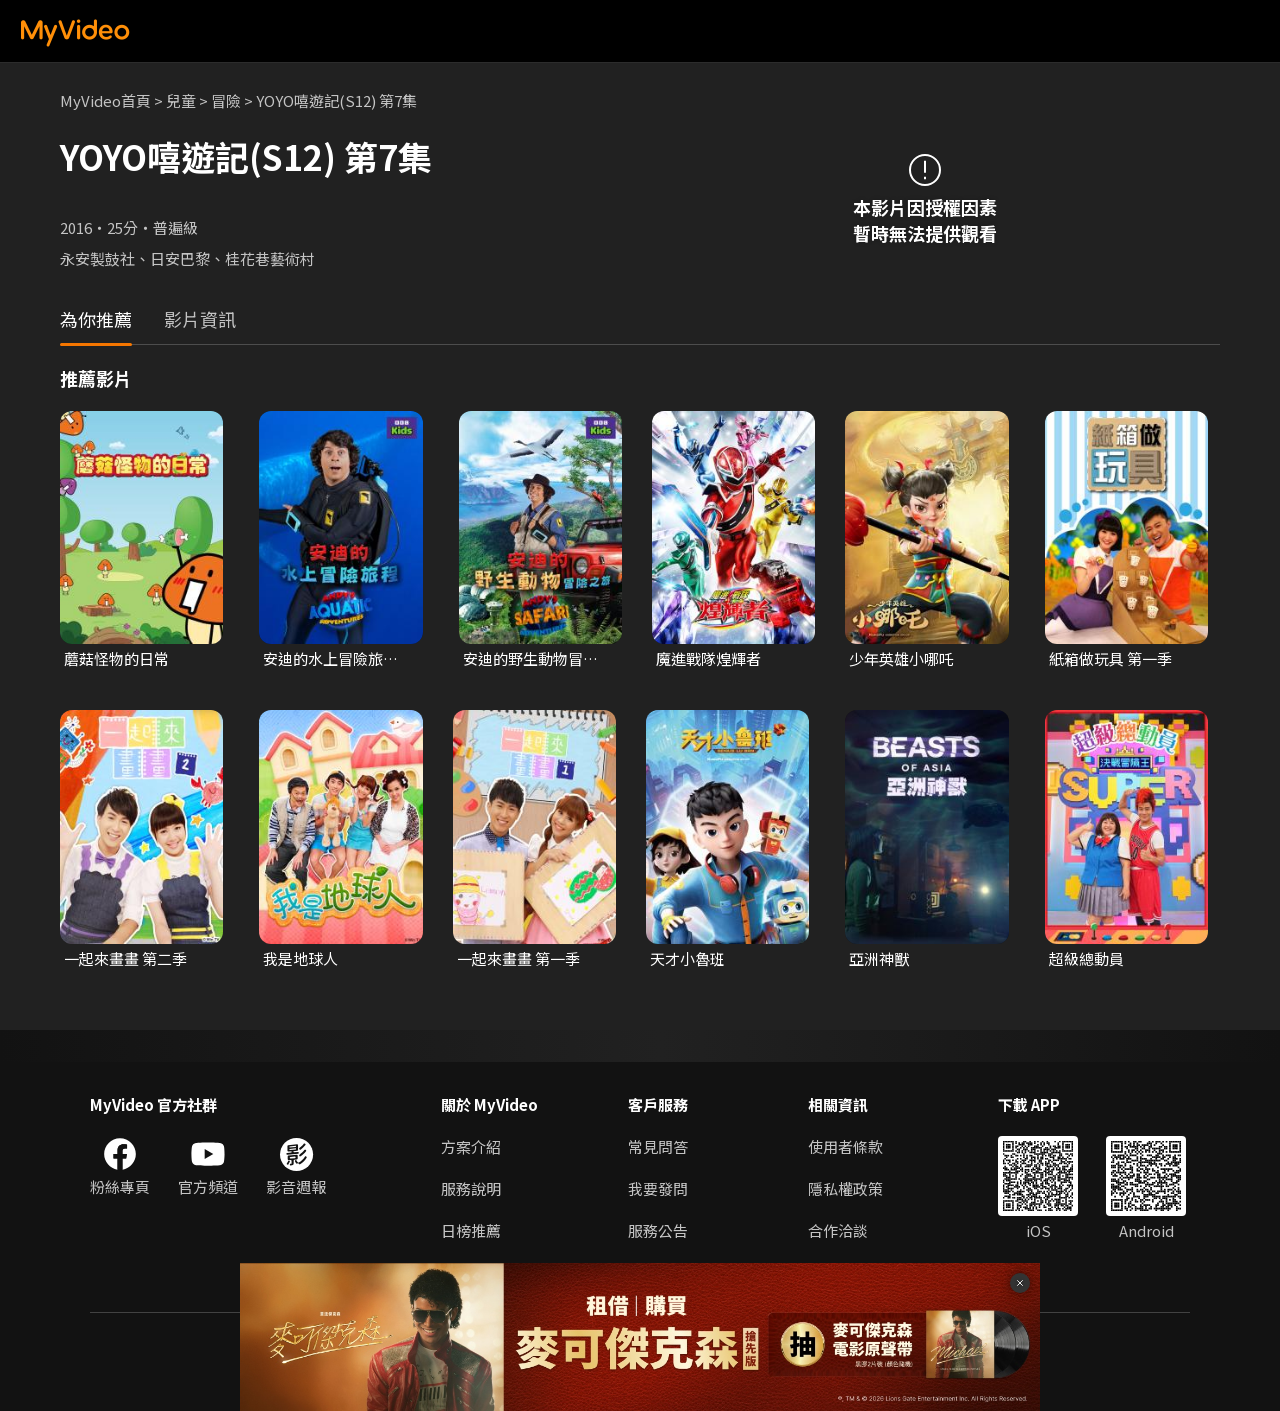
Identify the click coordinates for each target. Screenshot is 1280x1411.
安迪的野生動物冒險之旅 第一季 (530, 659)
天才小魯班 (687, 958)
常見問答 (658, 1146)
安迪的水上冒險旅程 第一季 (330, 659)
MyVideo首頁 (105, 100)
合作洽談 (838, 1230)
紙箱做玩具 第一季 (1110, 658)
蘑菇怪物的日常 (116, 658)
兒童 (181, 100)
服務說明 (471, 1188)
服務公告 (658, 1230)
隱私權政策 (845, 1188)
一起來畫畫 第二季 (125, 958)
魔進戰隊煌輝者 (708, 658)
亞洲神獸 (879, 958)
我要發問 (658, 1188)
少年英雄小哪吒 (901, 658)
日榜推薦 (471, 1230)
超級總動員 (1086, 958)
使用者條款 (845, 1146)
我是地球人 (300, 958)
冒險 (226, 100)
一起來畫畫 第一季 (518, 958)
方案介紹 (471, 1146)
